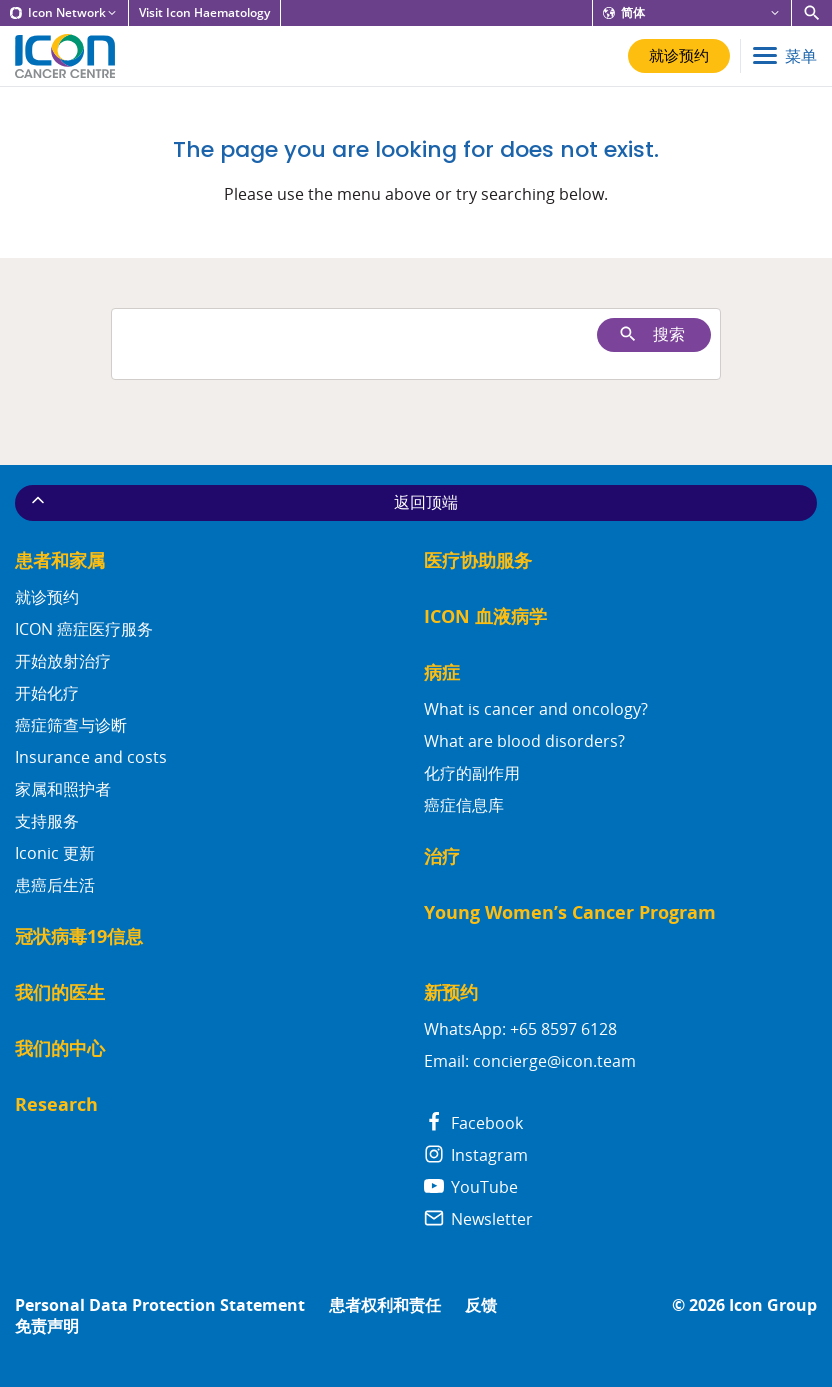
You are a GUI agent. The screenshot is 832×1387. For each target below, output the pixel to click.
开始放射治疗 (63, 661)
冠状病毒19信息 (79, 936)
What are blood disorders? (524, 741)
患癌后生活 (55, 885)
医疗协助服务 (478, 560)
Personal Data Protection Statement (160, 1305)
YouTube (471, 1187)
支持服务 (47, 821)
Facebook (473, 1123)
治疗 (442, 856)
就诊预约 (47, 597)
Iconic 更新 (55, 853)
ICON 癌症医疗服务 (84, 629)
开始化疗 (47, 693)
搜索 (651, 334)
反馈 (481, 1305)
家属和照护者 (63, 789)
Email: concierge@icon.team (530, 1061)
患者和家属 (60, 560)
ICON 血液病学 (485, 616)
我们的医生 (60, 992)
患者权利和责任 (385, 1305)
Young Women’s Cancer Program (570, 912)
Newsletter (478, 1219)
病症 (442, 672)
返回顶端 (243, 502)
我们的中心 (60, 1048)
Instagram (476, 1155)
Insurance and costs (91, 757)
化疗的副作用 (472, 773)
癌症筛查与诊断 (71, 725)
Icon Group (773, 1305)
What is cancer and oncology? (536, 709)
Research (56, 1104)
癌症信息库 (464, 805)
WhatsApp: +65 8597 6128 (520, 1029)
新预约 (451, 992)
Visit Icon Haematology (204, 13)
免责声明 (47, 1326)
